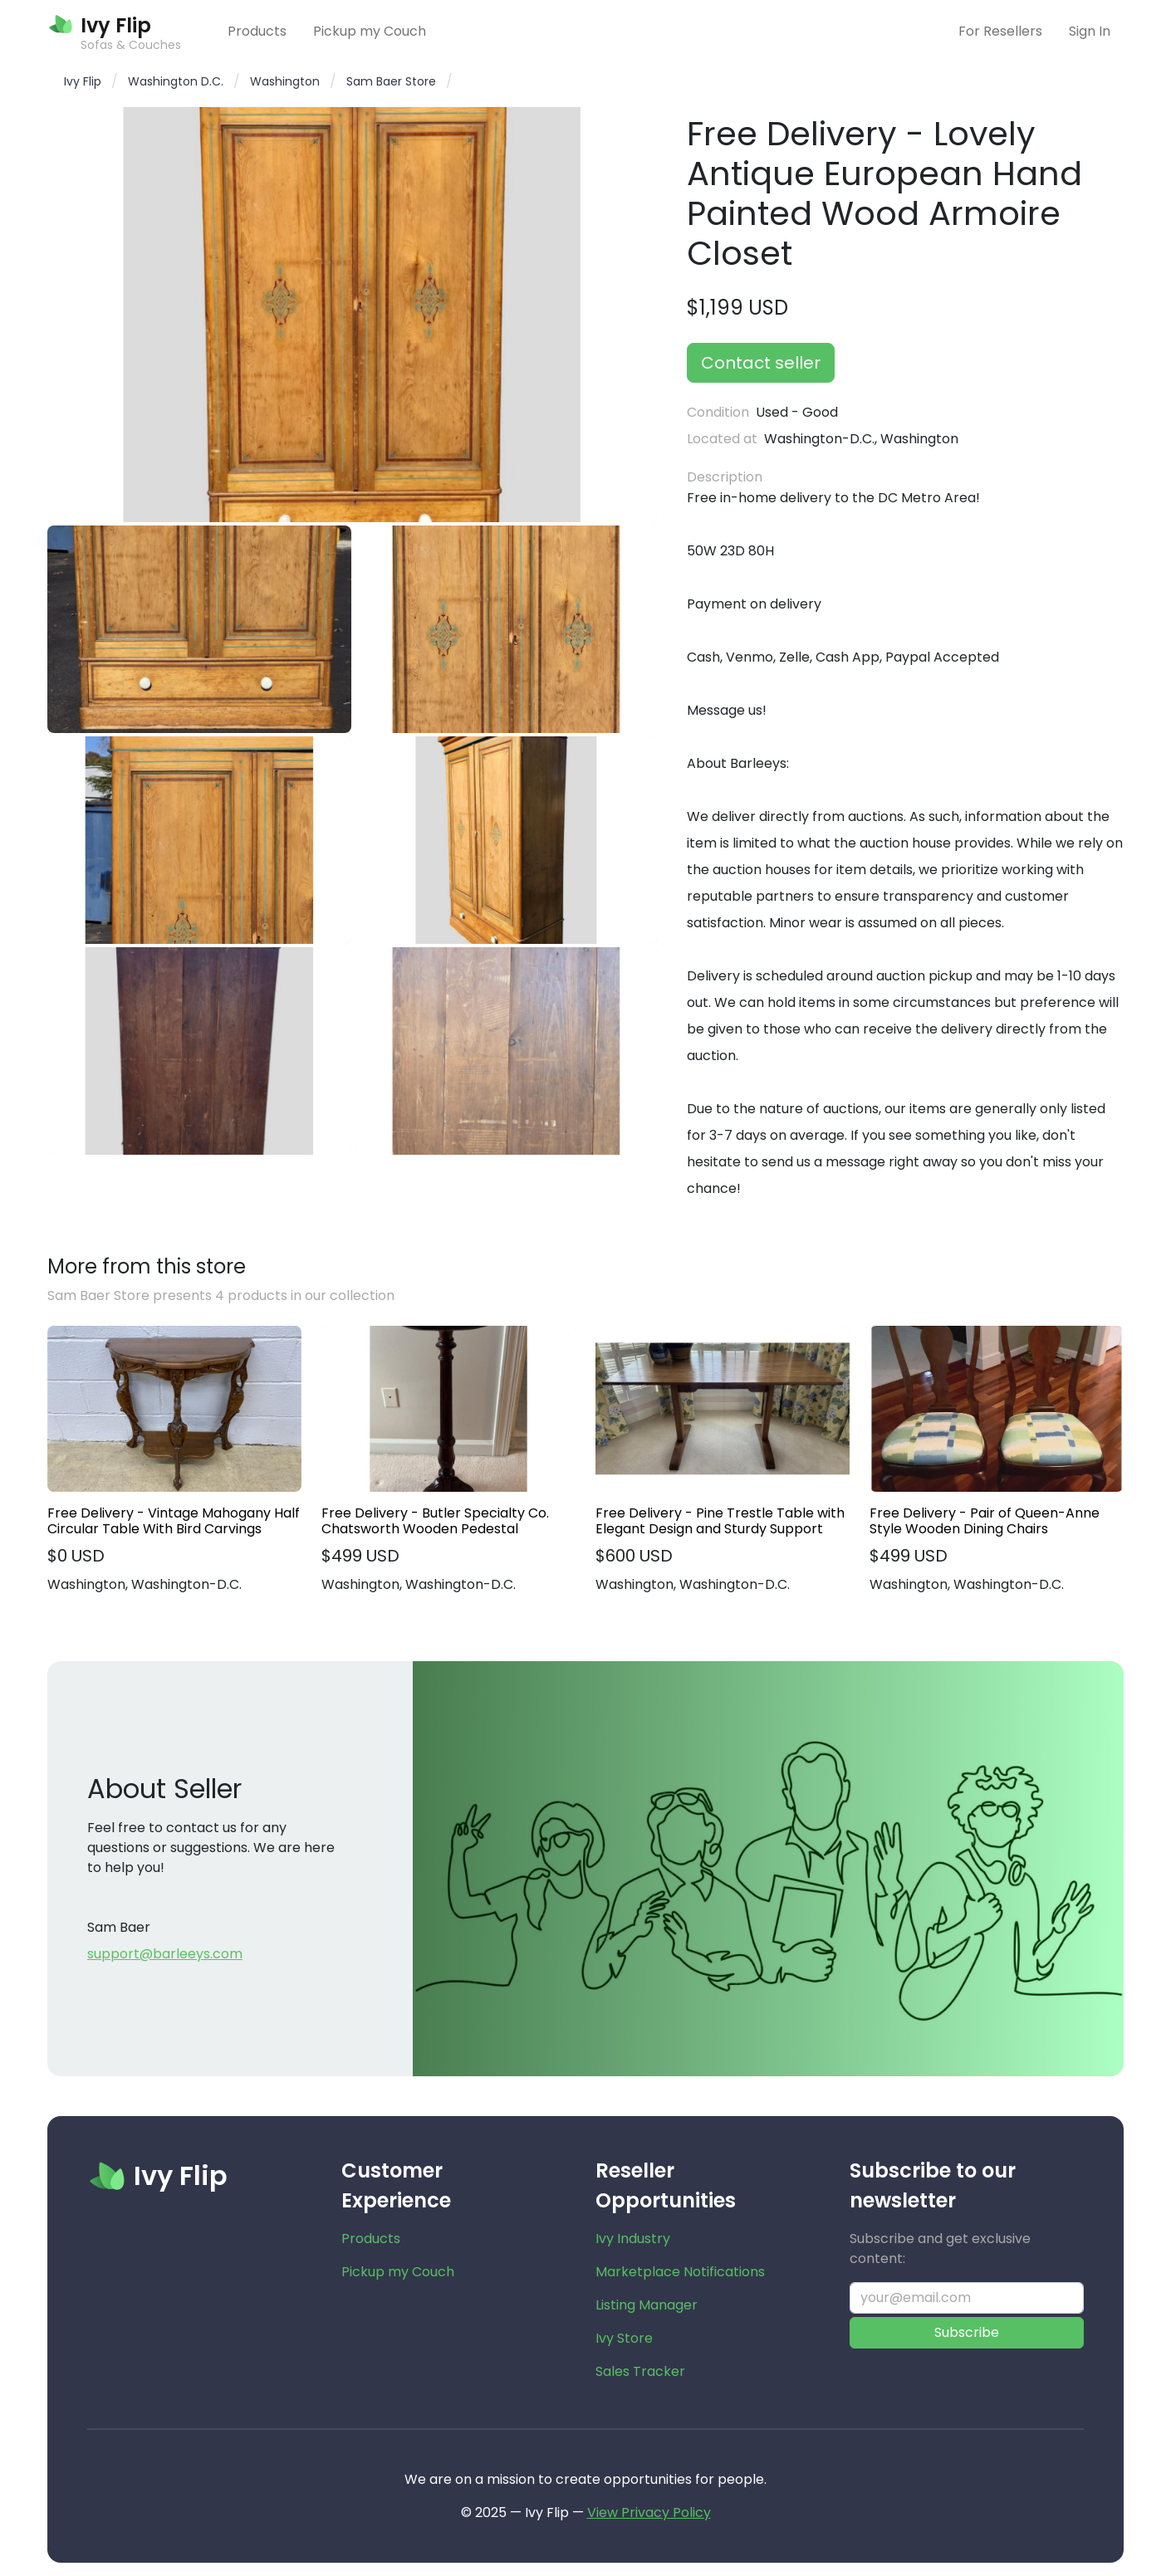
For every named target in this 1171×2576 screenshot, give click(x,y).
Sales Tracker (640, 2371)
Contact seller (761, 362)
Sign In (1089, 31)
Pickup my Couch (369, 31)
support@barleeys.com (165, 1953)
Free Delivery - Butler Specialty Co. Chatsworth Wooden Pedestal (435, 1521)
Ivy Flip (82, 81)
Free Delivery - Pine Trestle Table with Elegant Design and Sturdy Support (720, 1521)
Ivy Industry (632, 2238)
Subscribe (966, 2332)
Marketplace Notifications (680, 2271)
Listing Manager (646, 2304)
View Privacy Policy (649, 2512)
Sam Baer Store (391, 81)
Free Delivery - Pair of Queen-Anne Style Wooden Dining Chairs (985, 1521)
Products (257, 31)
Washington (285, 81)
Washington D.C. (175, 81)
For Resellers (1000, 31)
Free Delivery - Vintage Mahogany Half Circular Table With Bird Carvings (173, 1521)
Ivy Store (624, 2338)
